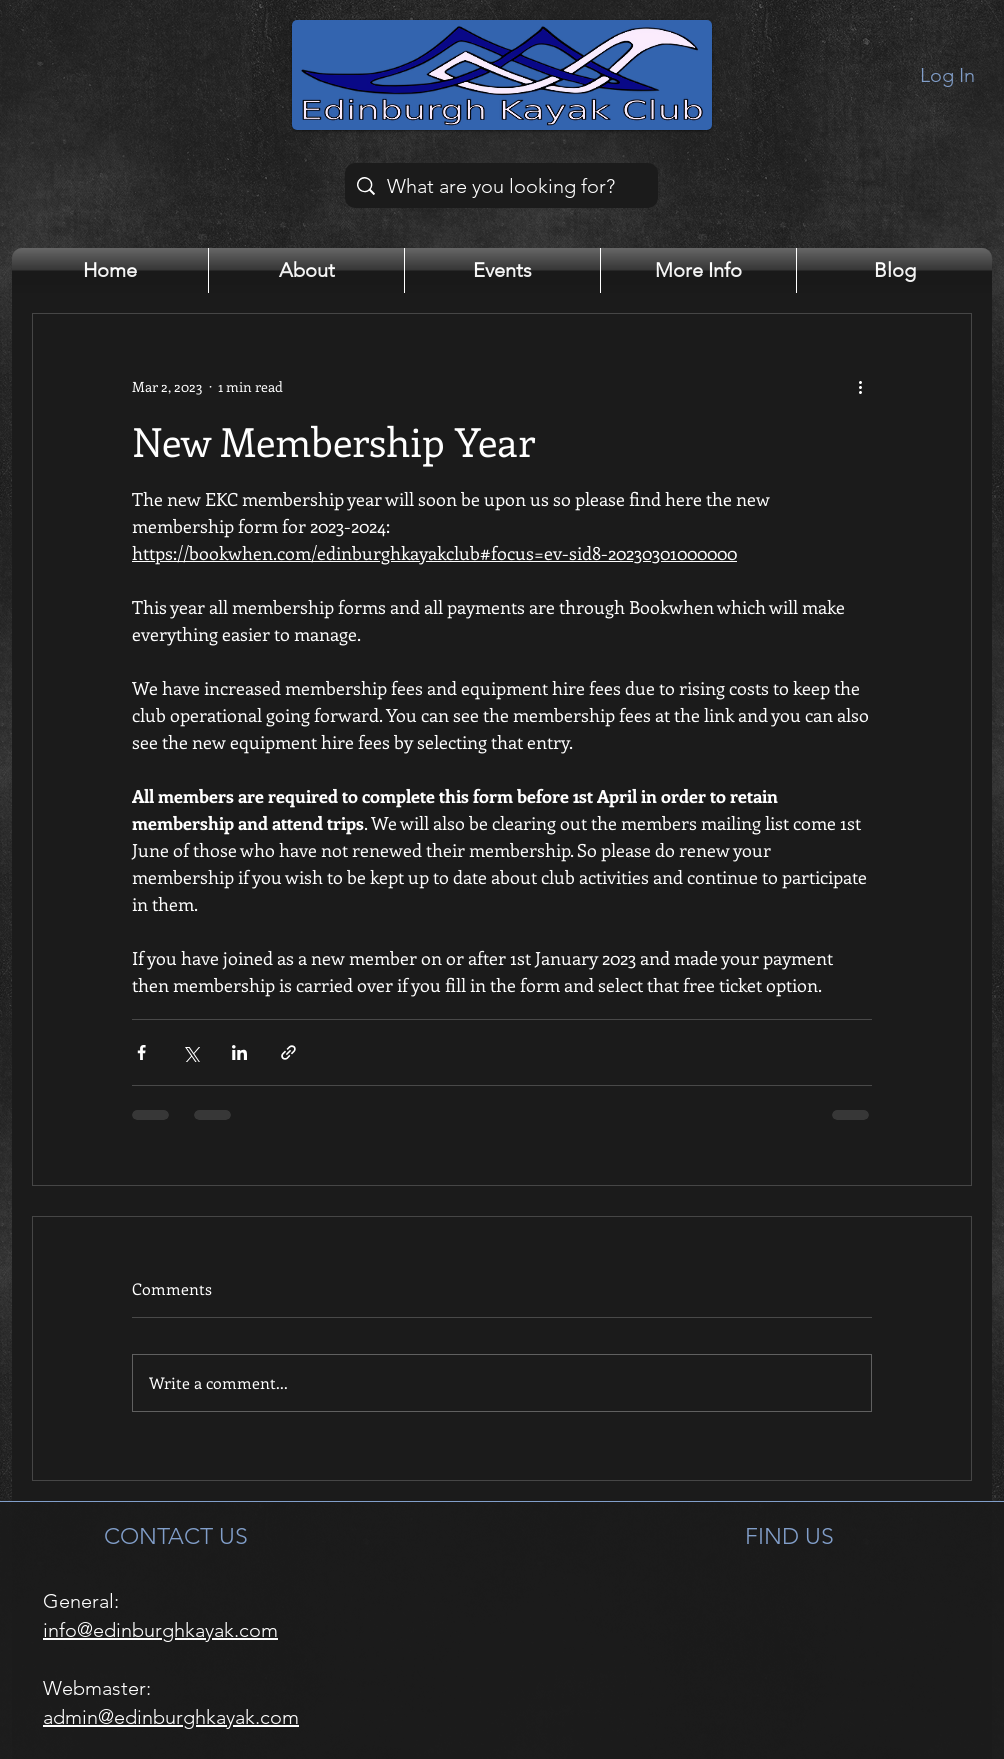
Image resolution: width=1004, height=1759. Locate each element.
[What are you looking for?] (501, 185)
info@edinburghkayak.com (160, 1630)
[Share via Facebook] (141, 1052)
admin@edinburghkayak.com (171, 1717)
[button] (306, 270)
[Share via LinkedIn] (239, 1052)
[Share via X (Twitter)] (190, 1052)
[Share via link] (288, 1052)
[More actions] (860, 386)
